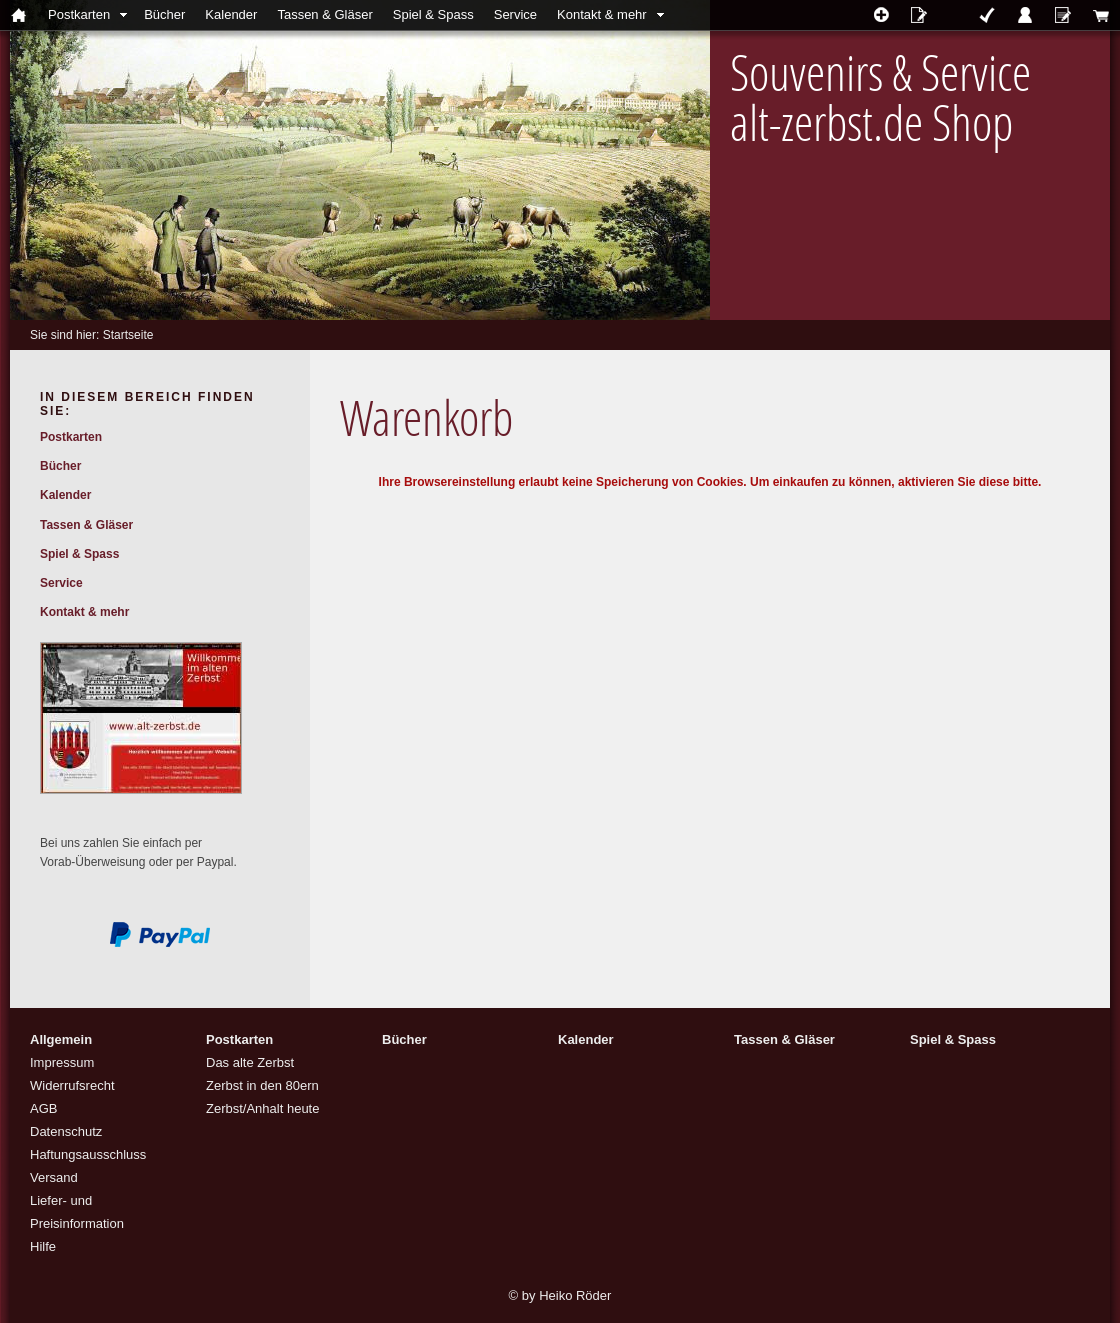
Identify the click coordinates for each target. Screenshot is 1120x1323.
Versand (54, 1177)
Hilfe (43, 1246)
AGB (43, 1108)
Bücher (164, 14)
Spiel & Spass (433, 14)
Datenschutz (66, 1131)
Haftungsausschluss (88, 1154)
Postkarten (79, 14)
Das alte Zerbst (250, 1062)
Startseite (128, 335)
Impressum (62, 1062)
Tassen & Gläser (324, 14)
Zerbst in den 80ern (262, 1085)
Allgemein (61, 1039)
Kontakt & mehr (602, 14)
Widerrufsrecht (72, 1085)
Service (515, 14)
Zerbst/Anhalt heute (262, 1108)
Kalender (231, 14)
